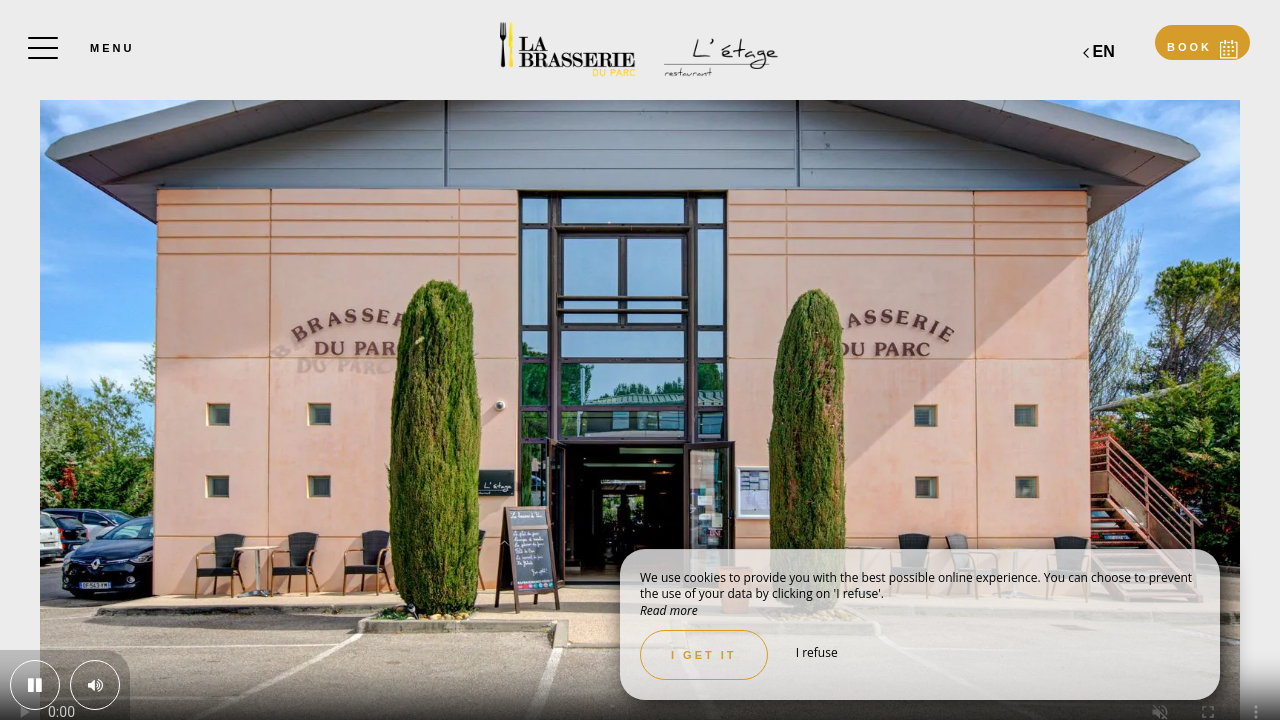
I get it (704, 655)
